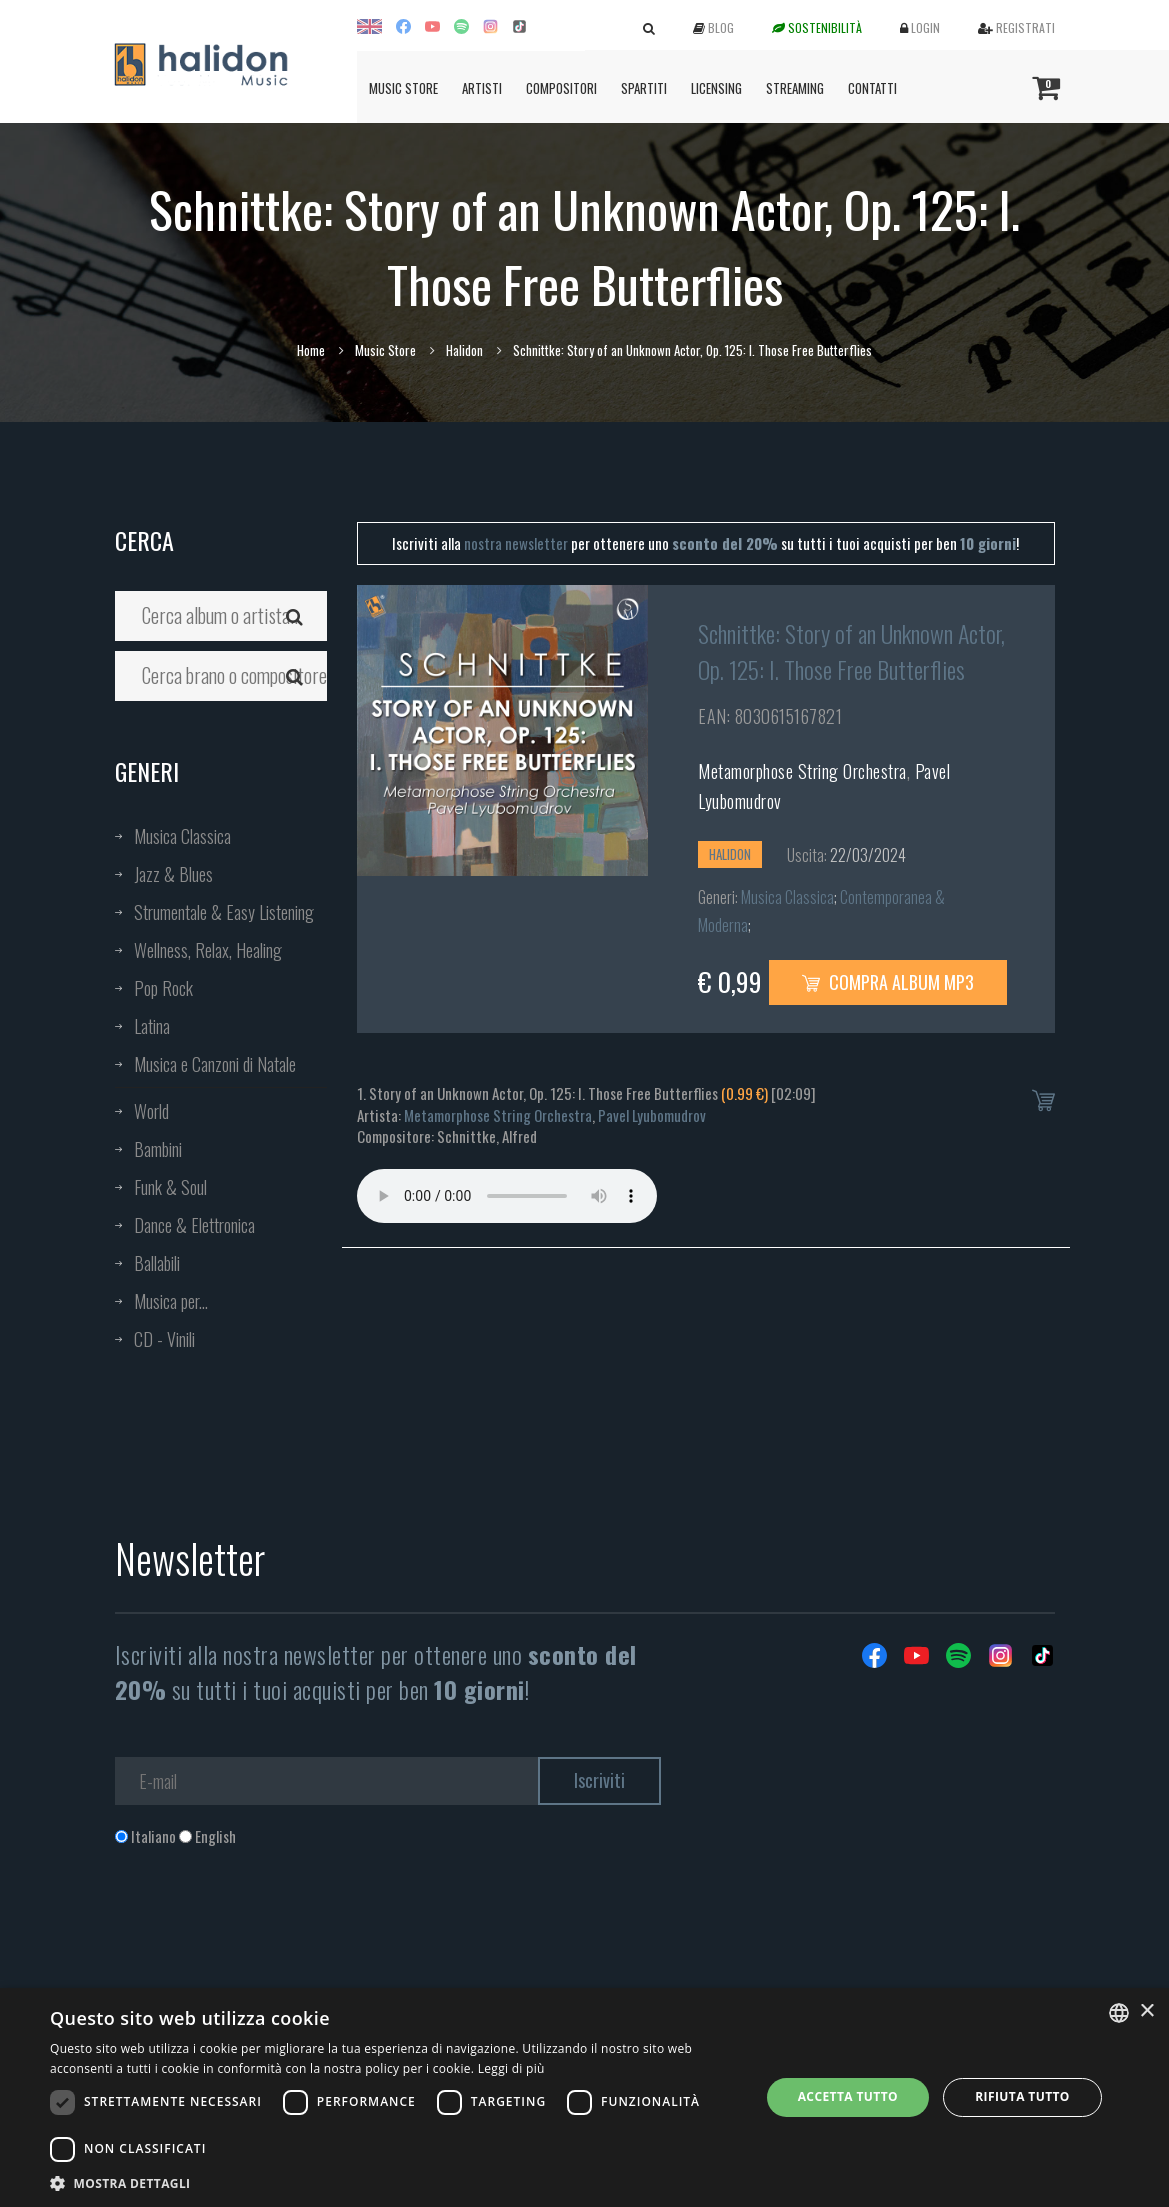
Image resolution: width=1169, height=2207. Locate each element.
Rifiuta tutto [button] (1022, 2096)
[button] (394, 2182)
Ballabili (157, 1263)
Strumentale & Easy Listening (224, 912)
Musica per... (171, 1301)
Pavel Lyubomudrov (652, 1115)
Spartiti (644, 88)
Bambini (158, 1149)
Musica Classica (182, 836)
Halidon (464, 350)
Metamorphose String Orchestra (802, 771)
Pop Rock (163, 988)
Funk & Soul (170, 1187)
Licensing (716, 88)
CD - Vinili (164, 1339)
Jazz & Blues (173, 874)
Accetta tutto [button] (848, 2096)
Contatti (872, 88)
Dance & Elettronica (194, 1225)
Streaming (795, 88)
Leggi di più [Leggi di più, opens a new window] (511, 2068)
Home (311, 350)
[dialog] (584, 2097)
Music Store (403, 88)
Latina (152, 1026)
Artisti (482, 88)
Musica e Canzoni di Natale (215, 1064)
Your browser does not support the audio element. (507, 1196)
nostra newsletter (516, 543)
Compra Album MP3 (888, 982)
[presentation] (267, 1928)
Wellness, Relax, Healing (208, 950)
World (151, 1111)
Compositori (561, 88)
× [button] (1146, 2011)
